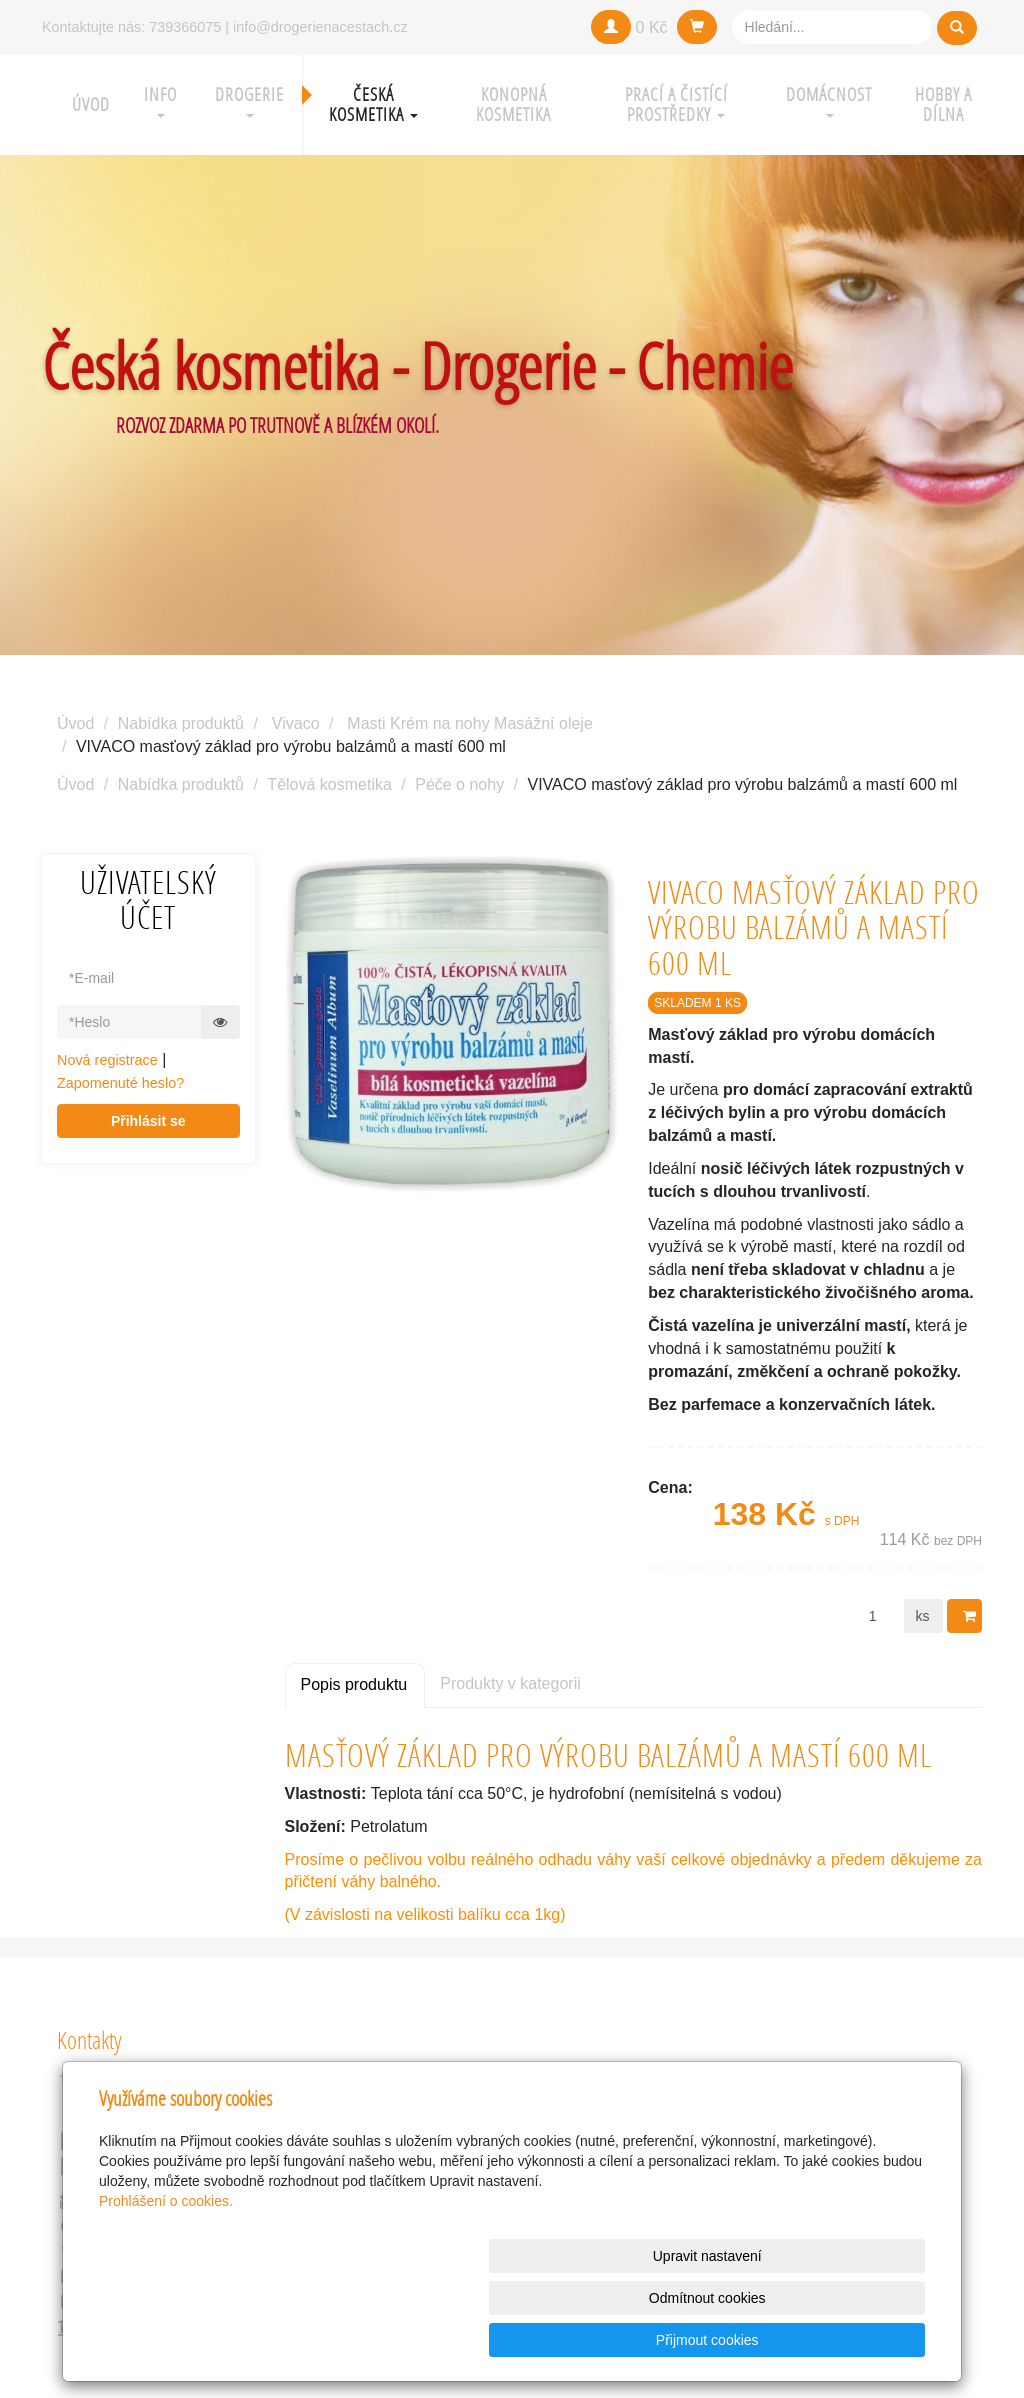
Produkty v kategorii (510, 1683)
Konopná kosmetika (513, 104)
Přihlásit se (148, 1121)
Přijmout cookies (848, 2340)
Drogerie (249, 100)
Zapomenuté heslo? (120, 1083)
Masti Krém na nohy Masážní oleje (469, 723)
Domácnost (829, 100)
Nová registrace (107, 1060)
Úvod (91, 104)
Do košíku (971, 1616)
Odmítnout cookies (683, 2340)
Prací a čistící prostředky (676, 104)
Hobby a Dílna (943, 104)
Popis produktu (354, 1684)
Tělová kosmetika (329, 784)
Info (160, 100)
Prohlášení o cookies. (166, 2285)
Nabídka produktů (181, 723)
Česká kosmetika (373, 104)
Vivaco (296, 723)
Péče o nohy (459, 784)
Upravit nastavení (517, 2340)
